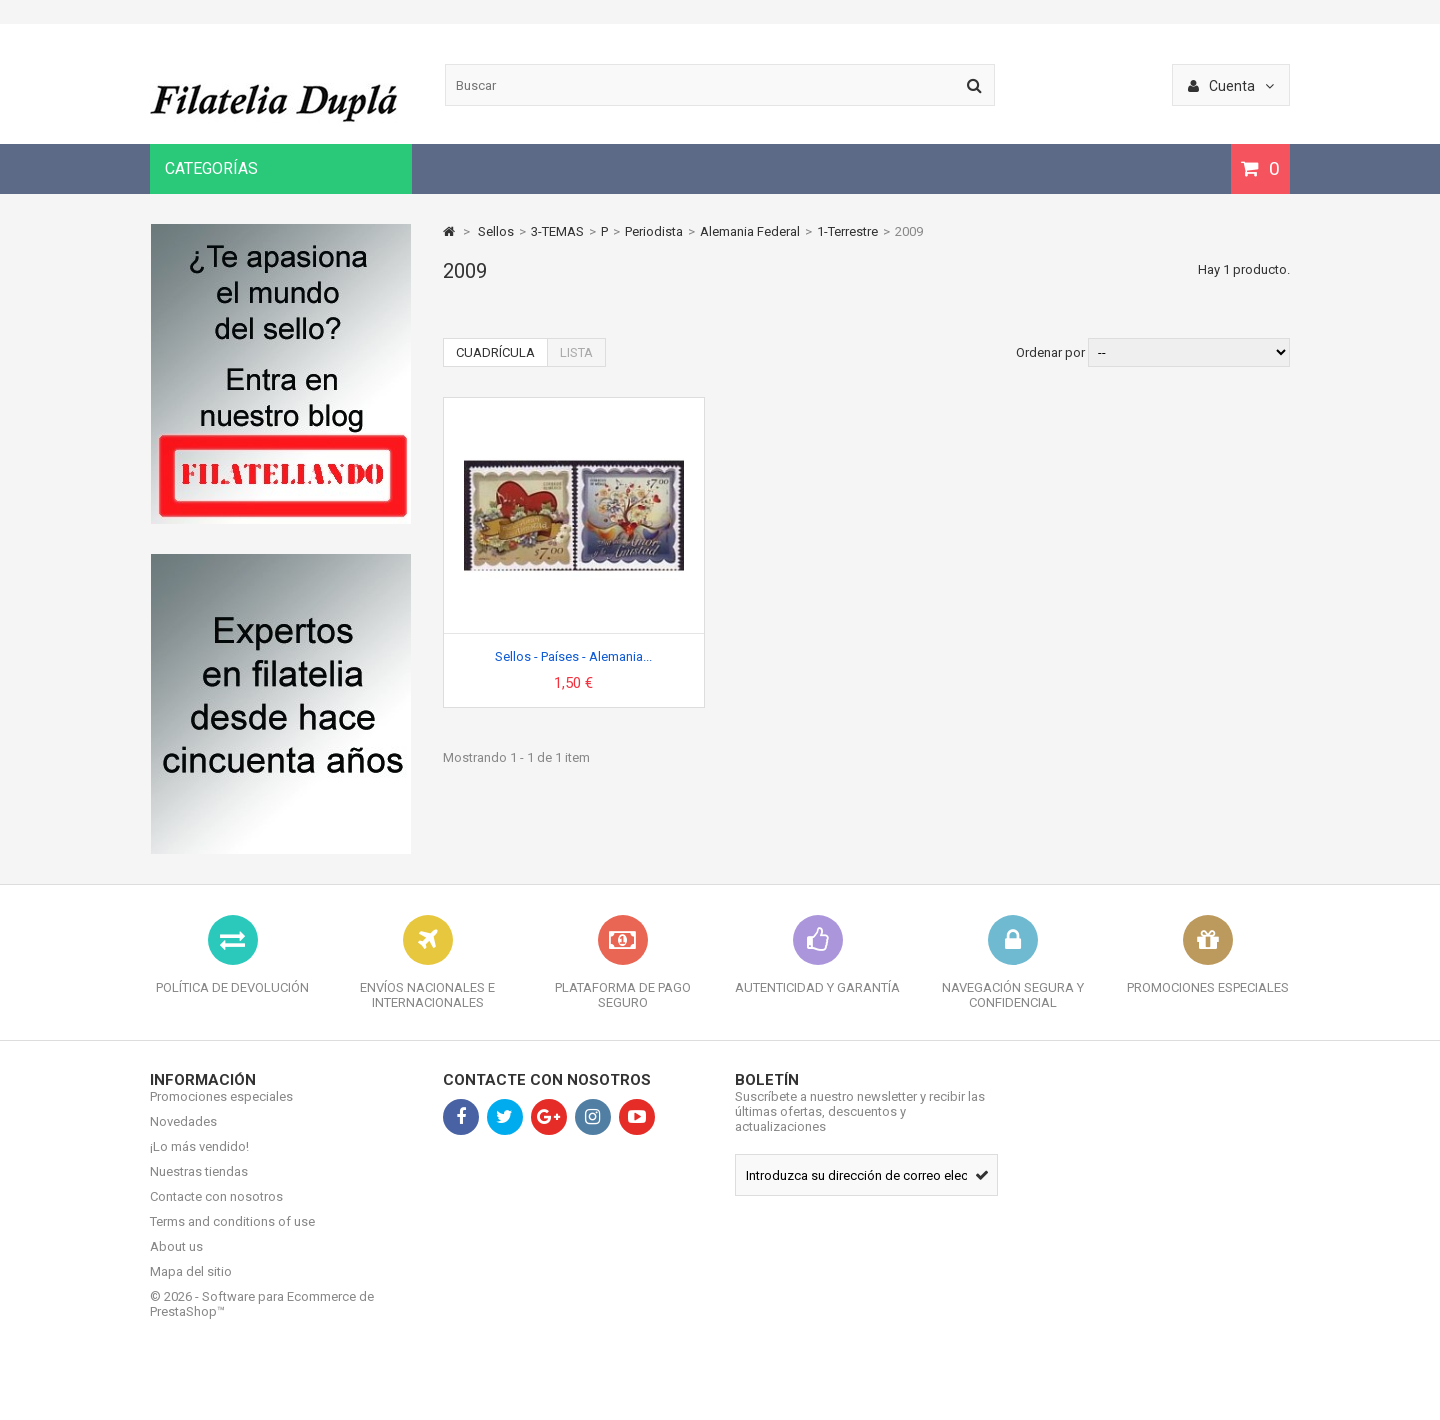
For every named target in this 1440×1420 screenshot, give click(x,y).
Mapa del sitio (191, 1286)
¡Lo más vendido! (199, 1161)
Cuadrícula (495, 352)
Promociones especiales (221, 1111)
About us (176, 1261)
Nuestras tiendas (199, 1186)
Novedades (183, 1136)
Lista (576, 352)
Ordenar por (1050, 352)
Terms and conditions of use (232, 1236)
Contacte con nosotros (216, 1211)
